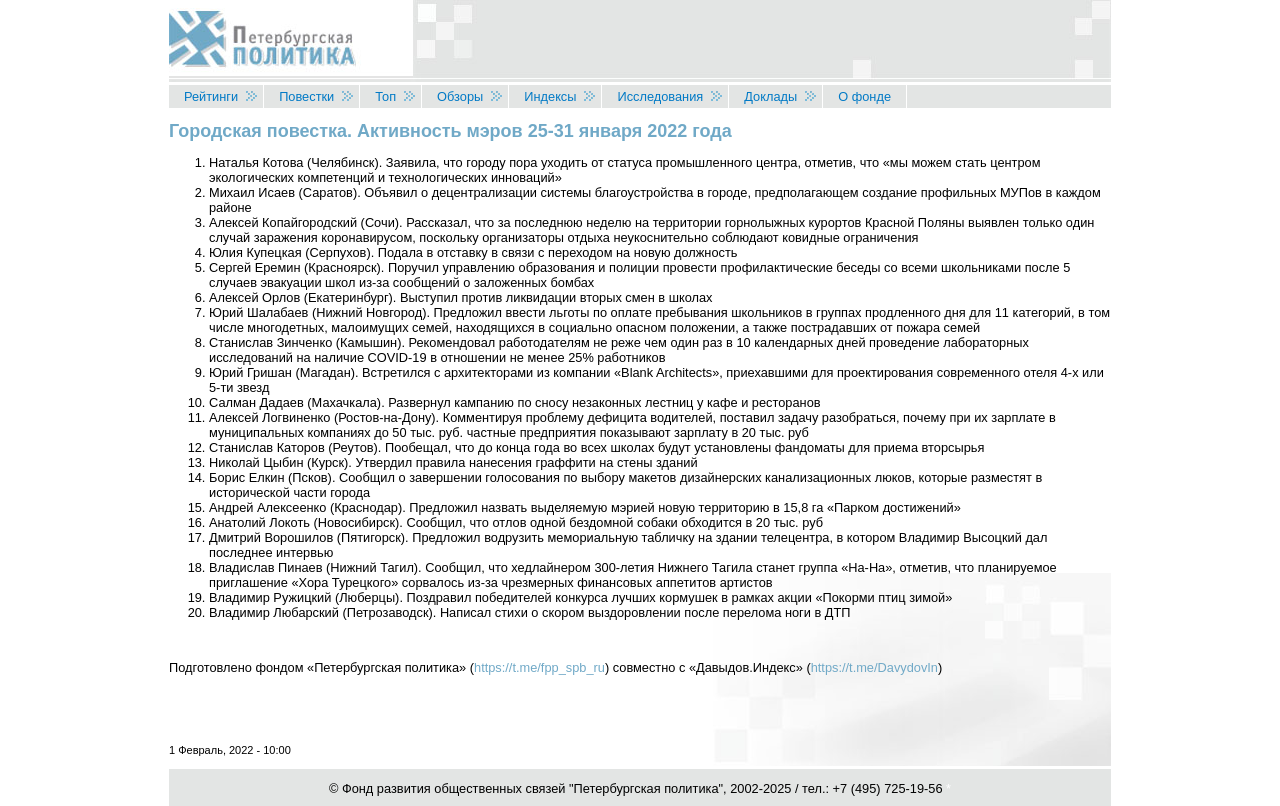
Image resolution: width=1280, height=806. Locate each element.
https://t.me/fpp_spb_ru (539, 667)
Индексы (550, 96)
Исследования (660, 96)
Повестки (306, 96)
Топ (385, 96)
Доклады (770, 96)
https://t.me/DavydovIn (874, 667)
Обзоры (460, 96)
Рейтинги (211, 96)
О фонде (864, 96)
